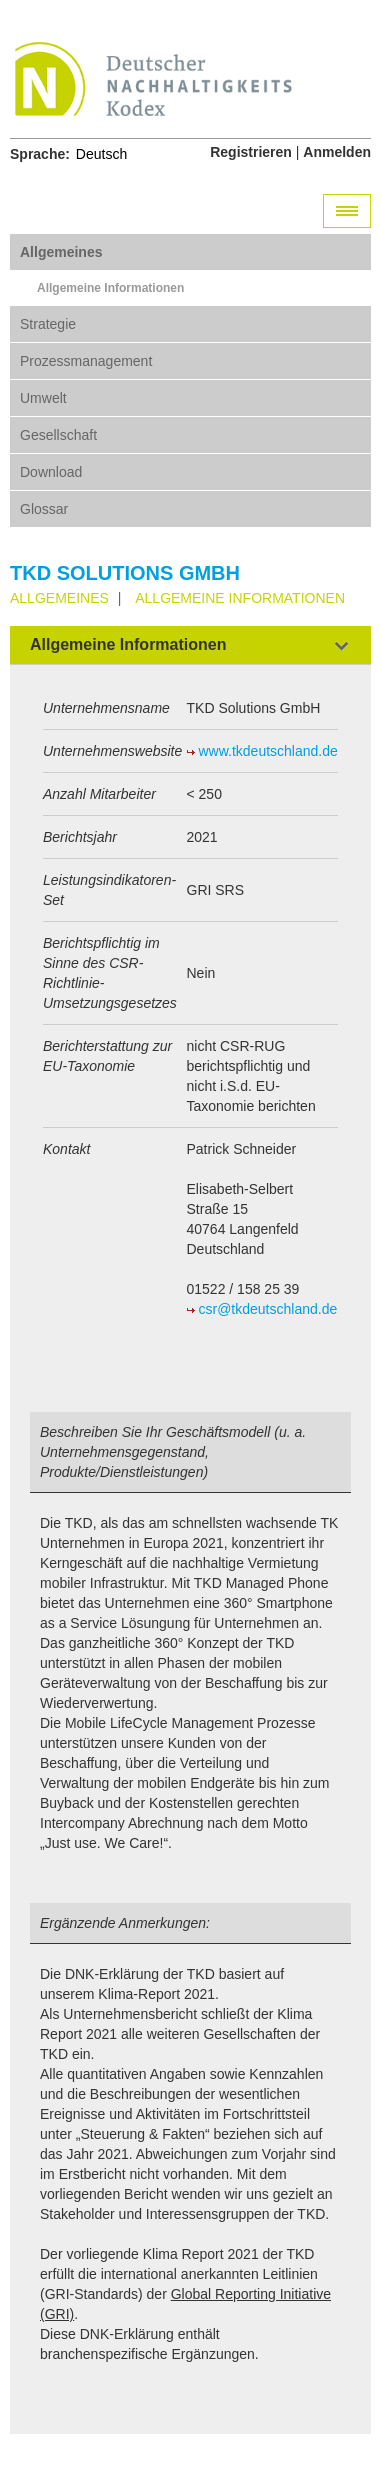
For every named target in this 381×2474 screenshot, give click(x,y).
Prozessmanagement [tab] (86, 361)
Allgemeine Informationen (110, 288)
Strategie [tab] (48, 324)
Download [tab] (51, 472)
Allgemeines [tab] (61, 252)
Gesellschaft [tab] (58, 435)
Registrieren (251, 152)
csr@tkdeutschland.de (268, 1309)
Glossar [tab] (44, 509)
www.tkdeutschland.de (268, 751)
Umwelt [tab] (43, 398)
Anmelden (337, 152)
